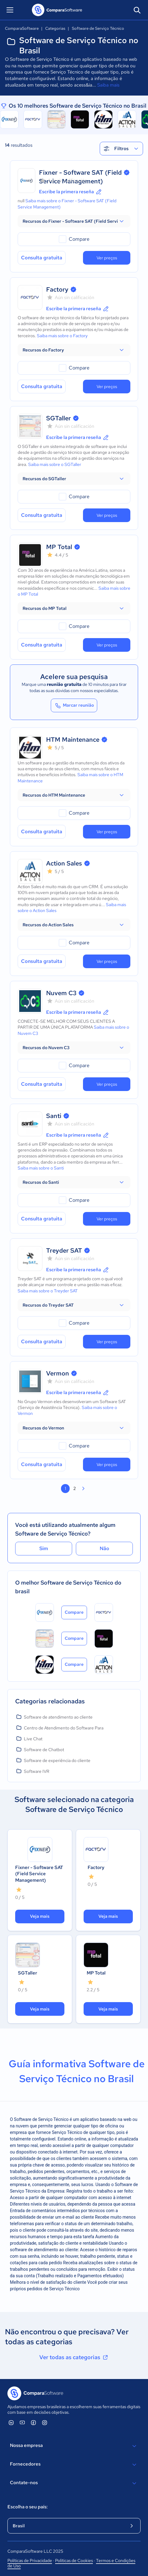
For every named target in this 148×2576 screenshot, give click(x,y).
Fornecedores (74, 2464)
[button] (74, 221)
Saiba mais (108, 85)
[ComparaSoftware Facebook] (33, 2422)
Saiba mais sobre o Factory (62, 335)
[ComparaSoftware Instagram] (44, 2422)
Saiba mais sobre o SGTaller (54, 464)
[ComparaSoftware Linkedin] (11, 2422)
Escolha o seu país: (27, 2507)
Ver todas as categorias (74, 2357)
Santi (53, 1116)
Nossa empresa (74, 2446)
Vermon (57, 1373)
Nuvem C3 (61, 993)
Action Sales (64, 863)
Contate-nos (74, 2483)
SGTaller (58, 418)
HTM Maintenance (72, 740)
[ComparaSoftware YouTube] (22, 2422)
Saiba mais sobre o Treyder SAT (48, 1291)
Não (104, 1548)
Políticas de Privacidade (29, 2560)
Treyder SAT (64, 1250)
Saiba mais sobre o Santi (41, 1168)
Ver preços (107, 258)
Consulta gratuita (41, 257)
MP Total (59, 547)
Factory (57, 289)
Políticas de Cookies (74, 2560)
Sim (43, 1548)
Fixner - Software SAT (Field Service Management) (39, 1873)
